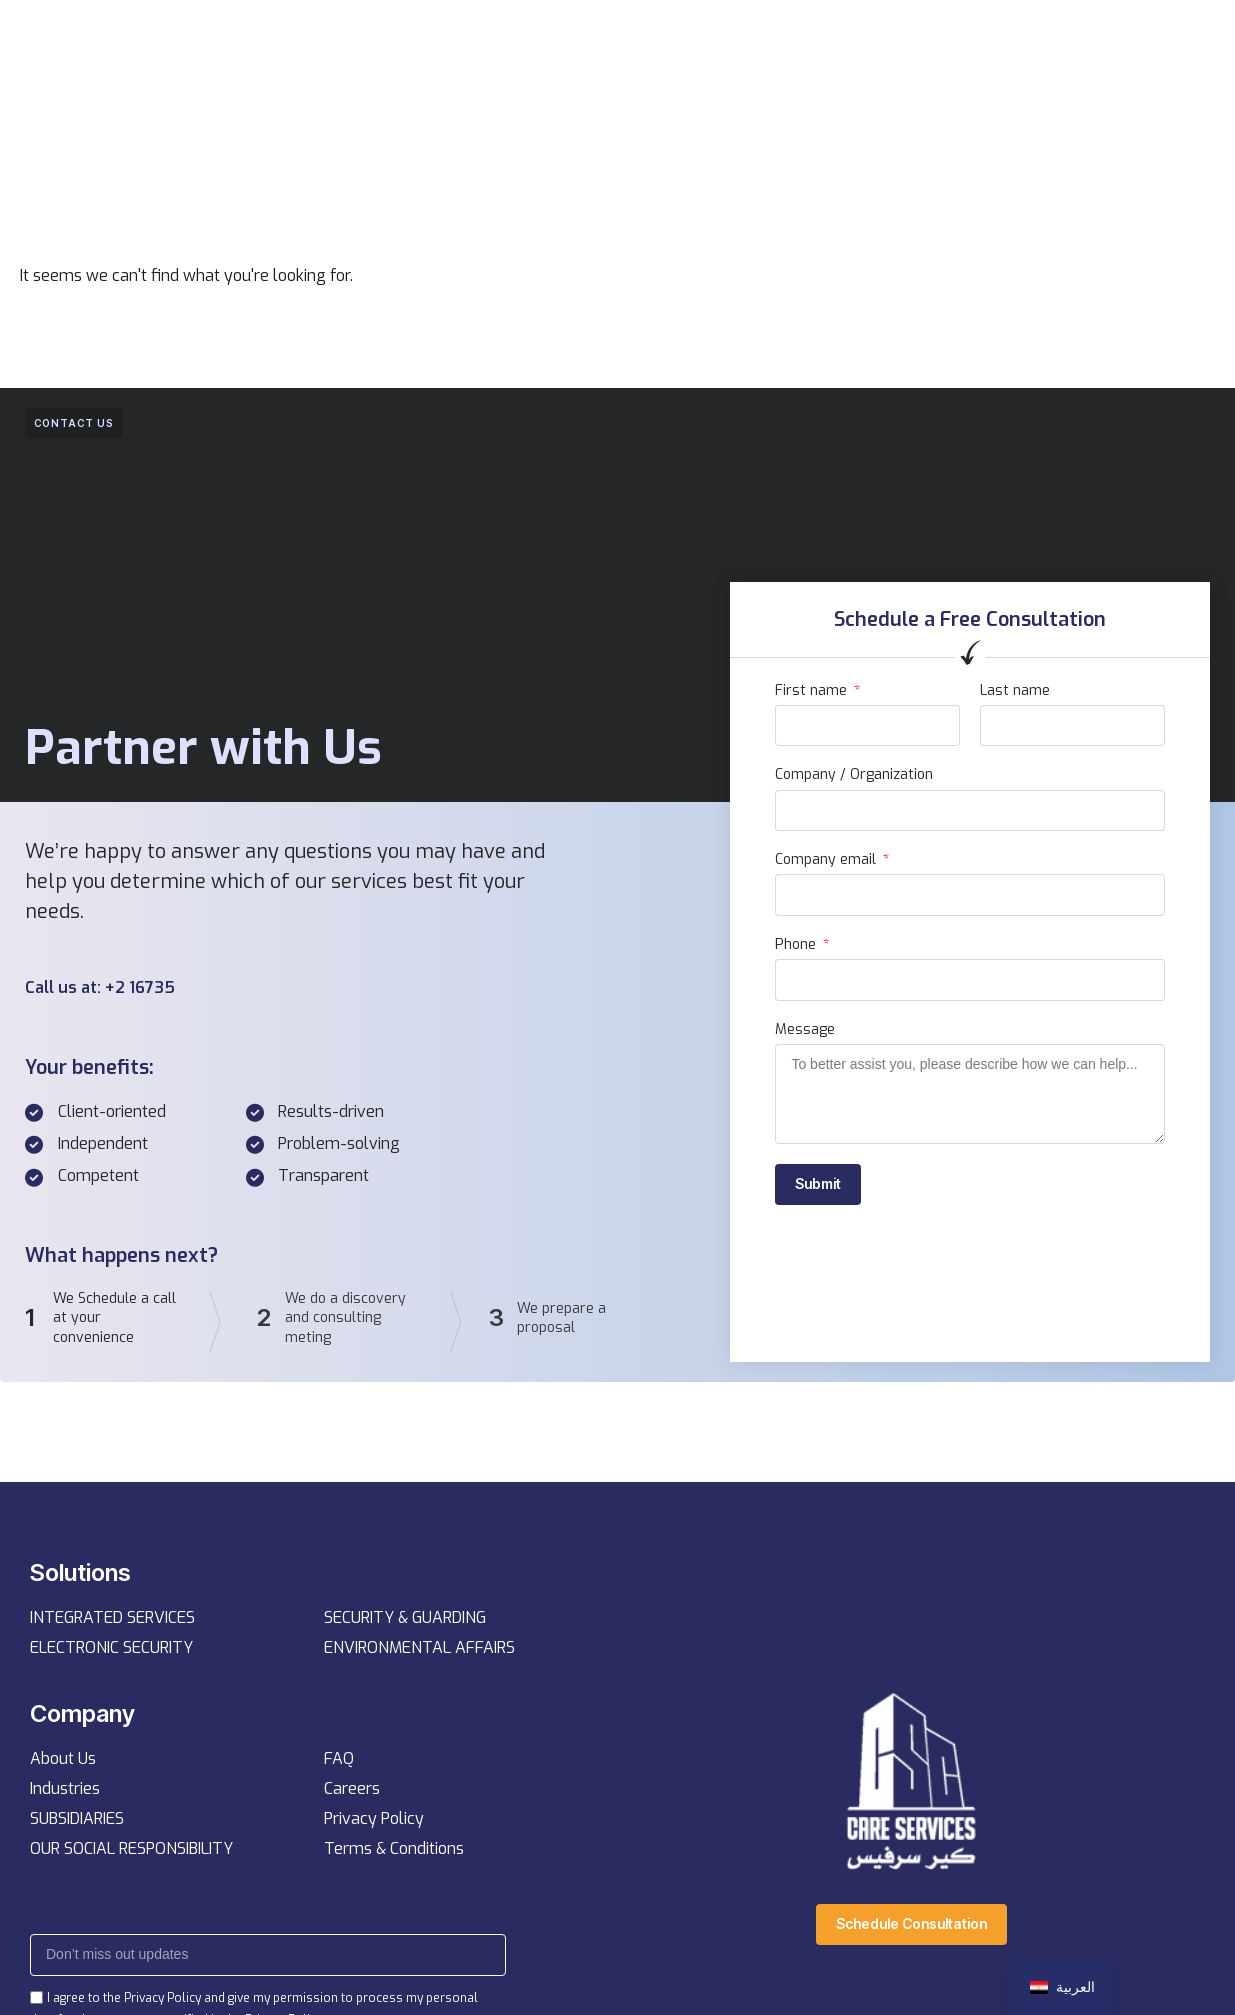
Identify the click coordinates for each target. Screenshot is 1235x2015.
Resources (683, 41)
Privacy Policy (374, 1822)
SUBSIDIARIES (77, 1822)
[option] (1062, 1987)
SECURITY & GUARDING (405, 1620)
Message (805, 1030)
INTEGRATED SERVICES (112, 1620)
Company (578, 41)
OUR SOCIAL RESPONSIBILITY (131, 1852)
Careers (352, 1792)
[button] (980, 41)
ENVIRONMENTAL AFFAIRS (419, 1650)
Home (395, 41)
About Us (63, 1762)
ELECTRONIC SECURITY (111, 1650)
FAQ (339, 1762)
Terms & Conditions (394, 1852)
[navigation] (1062, 1987)
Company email (827, 860)
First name (813, 691)
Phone (797, 945)
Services (480, 41)
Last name (1015, 691)
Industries (65, 1792)
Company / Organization (854, 775)
